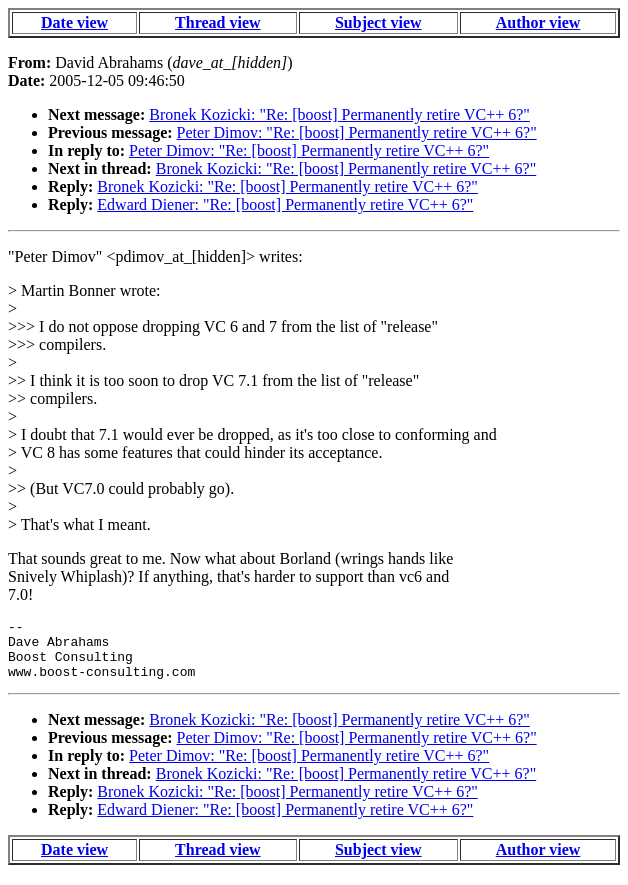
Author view (538, 22)
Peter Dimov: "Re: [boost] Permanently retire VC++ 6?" (357, 132)
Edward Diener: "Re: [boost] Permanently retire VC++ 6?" (285, 204)
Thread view (217, 22)
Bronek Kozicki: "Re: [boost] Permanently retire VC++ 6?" (339, 114)
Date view (74, 22)
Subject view (378, 22)
